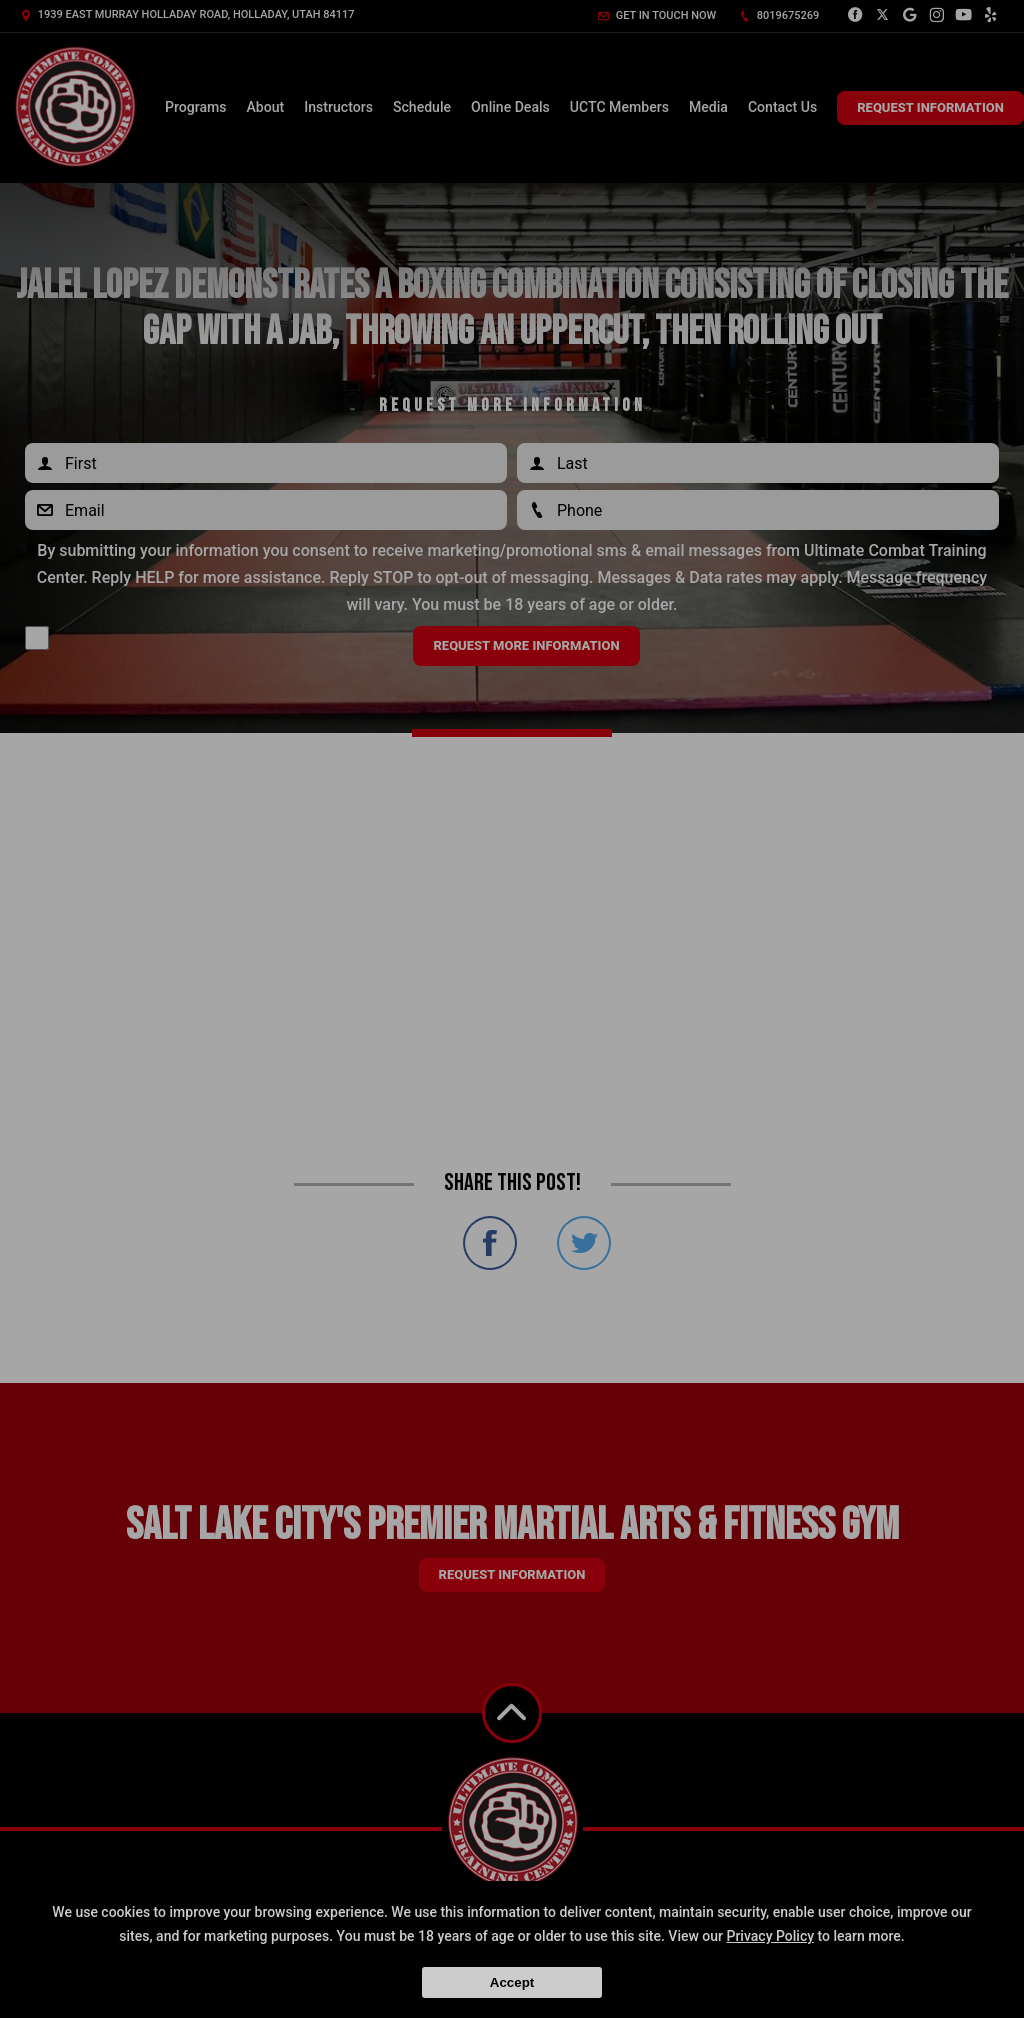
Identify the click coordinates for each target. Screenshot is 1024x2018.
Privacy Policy (770, 1936)
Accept (512, 1982)
